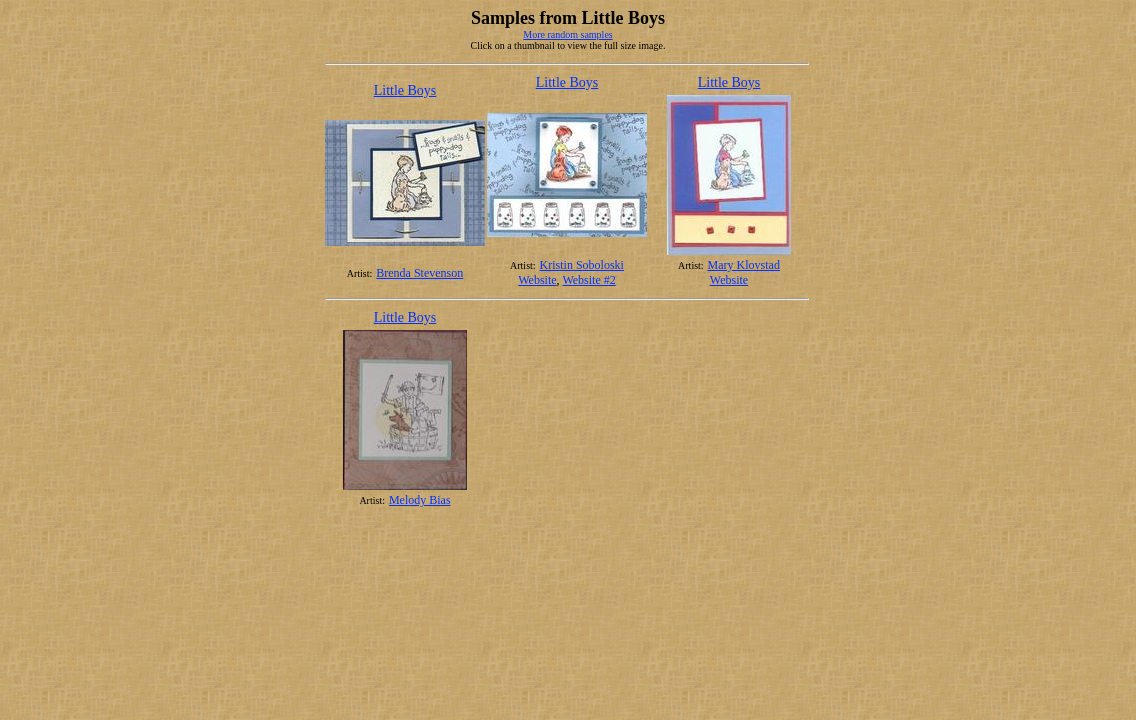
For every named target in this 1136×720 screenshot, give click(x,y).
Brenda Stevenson (419, 273)
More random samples (567, 34)
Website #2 (588, 280)
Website (537, 280)
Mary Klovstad (744, 265)
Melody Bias (420, 500)
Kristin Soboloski (582, 265)
